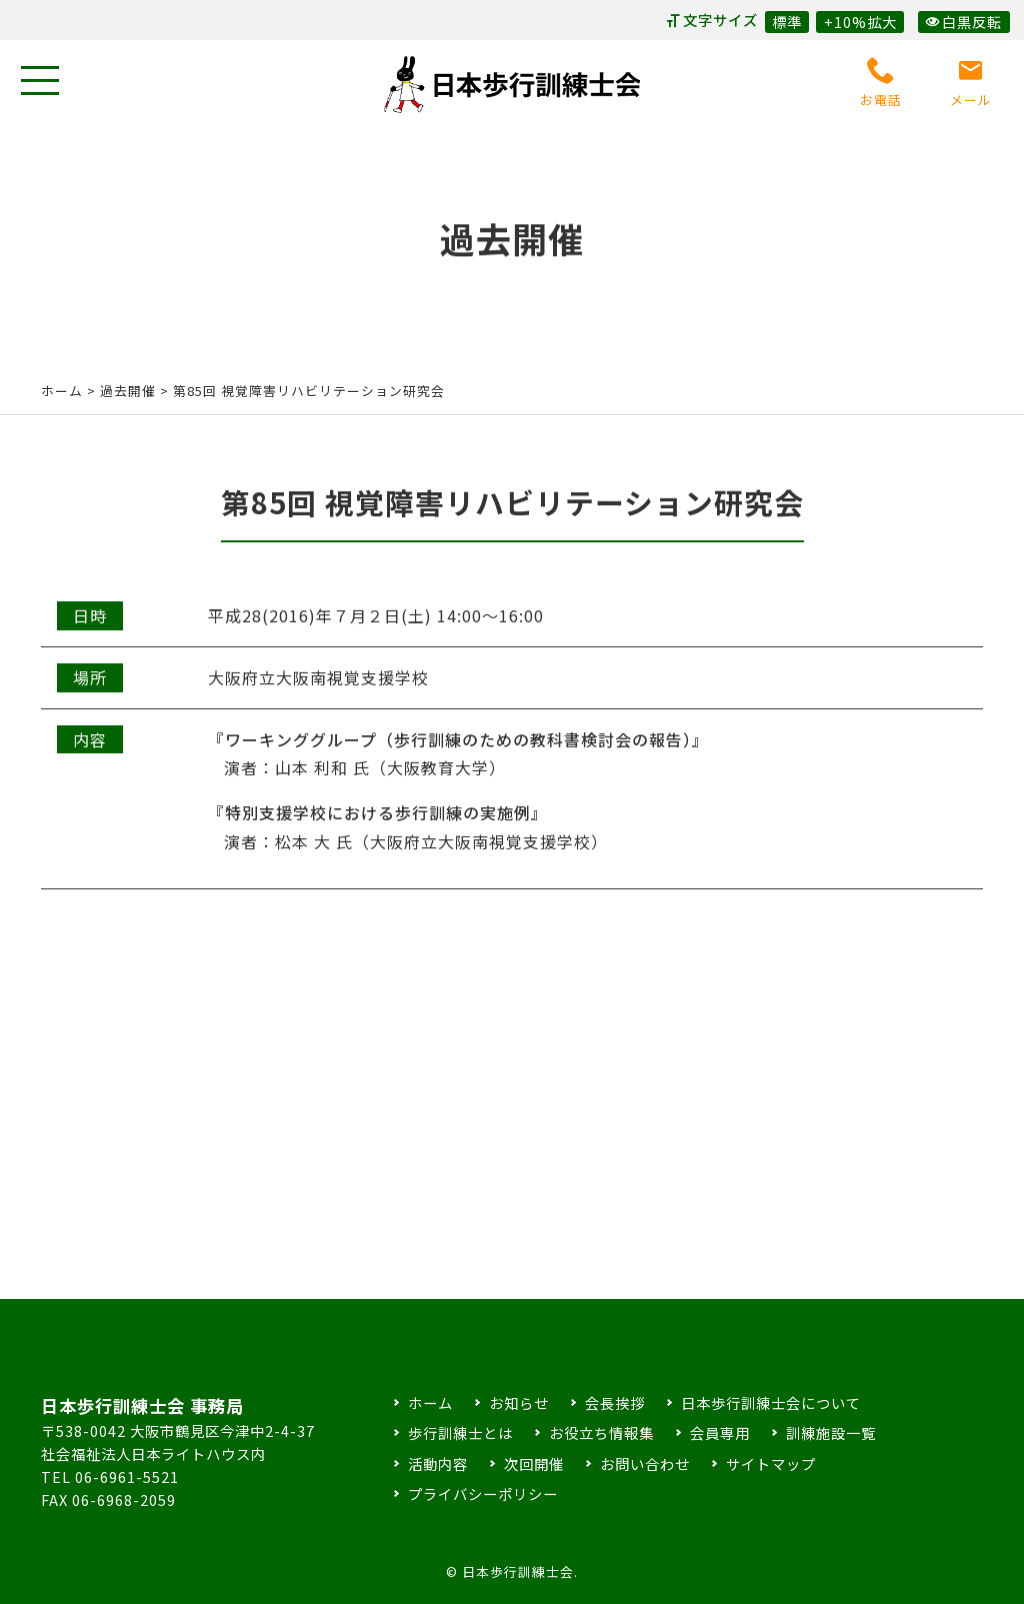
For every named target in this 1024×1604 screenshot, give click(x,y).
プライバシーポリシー (483, 1493)
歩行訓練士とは (460, 1432)
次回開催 (534, 1463)
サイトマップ (771, 1463)
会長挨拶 (615, 1402)
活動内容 (438, 1463)
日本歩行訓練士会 (512, 84)
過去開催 (128, 390)
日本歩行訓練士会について (771, 1402)
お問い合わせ (645, 1463)
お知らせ (519, 1402)
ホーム (62, 390)
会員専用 (720, 1432)
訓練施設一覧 (831, 1432)
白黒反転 (963, 21)
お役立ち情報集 (601, 1432)
